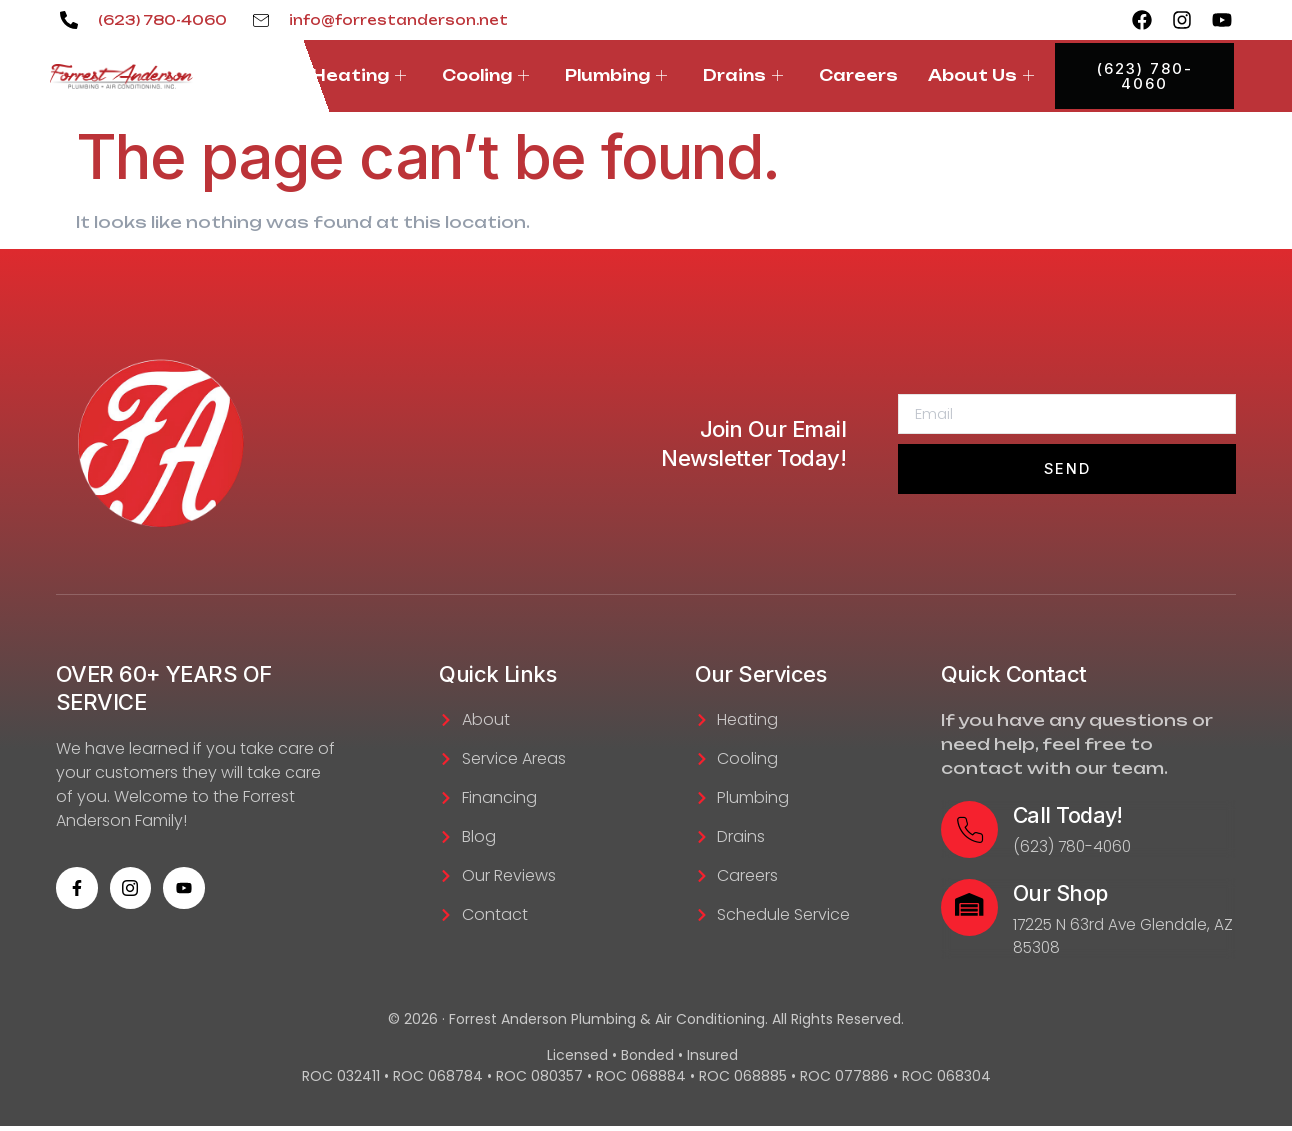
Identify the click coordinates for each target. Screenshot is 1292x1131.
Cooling (485, 75)
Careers (858, 75)
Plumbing (616, 75)
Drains (743, 75)
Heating (359, 75)
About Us (981, 75)
